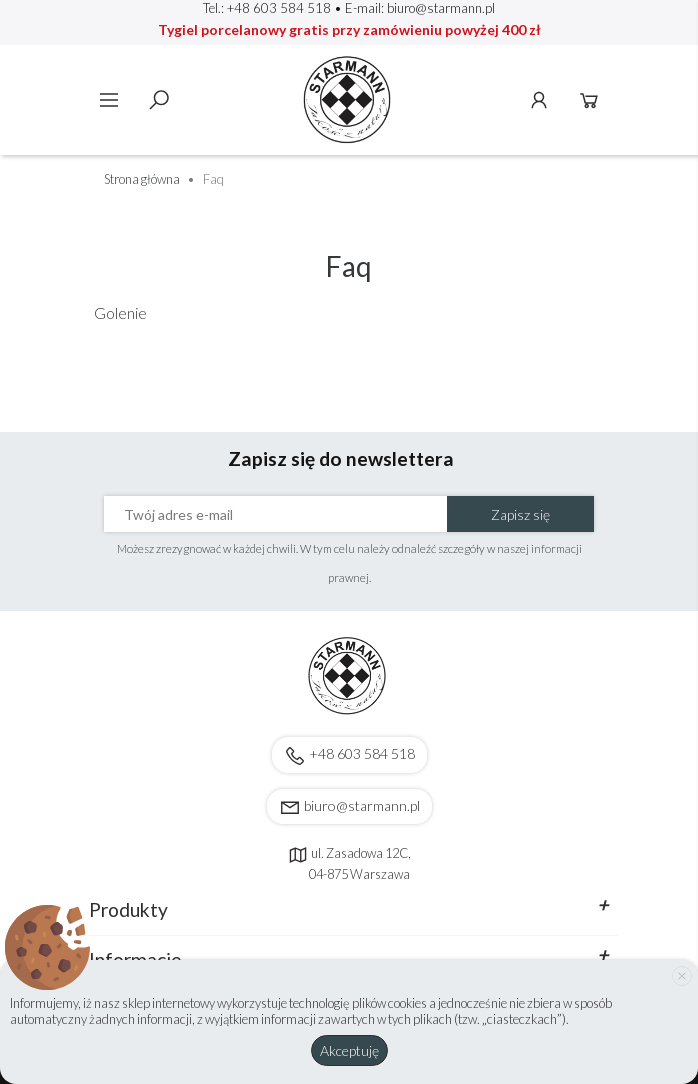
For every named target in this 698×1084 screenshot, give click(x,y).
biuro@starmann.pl (441, 8)
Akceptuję (349, 1050)
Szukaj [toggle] (159, 100)
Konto (539, 100)
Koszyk (589, 100)
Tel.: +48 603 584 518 (267, 8)
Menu (109, 100)
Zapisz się (520, 514)
